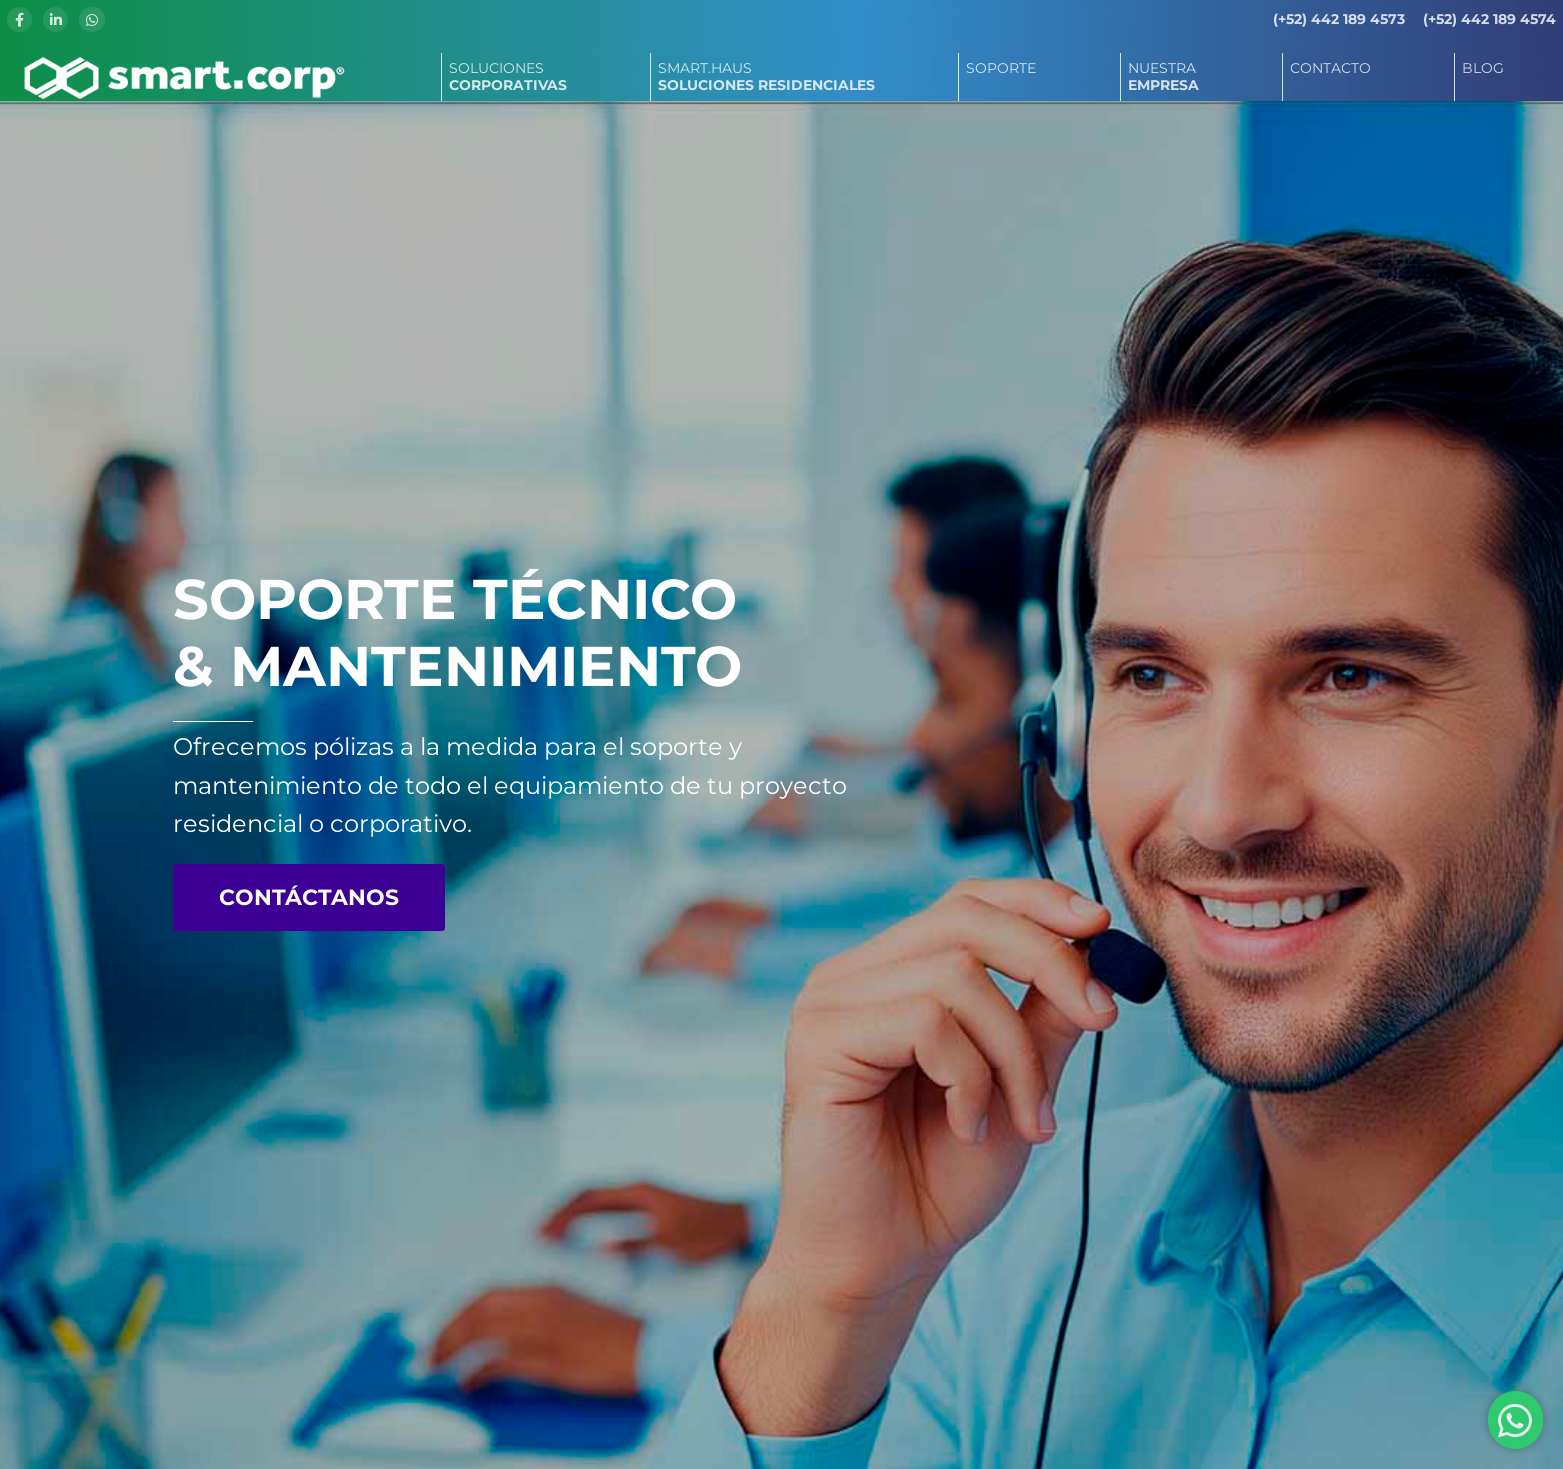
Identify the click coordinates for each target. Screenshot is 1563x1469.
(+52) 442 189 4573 (1339, 19)
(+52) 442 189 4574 (1489, 19)
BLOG (1483, 68)
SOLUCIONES (508, 76)
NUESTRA (1163, 76)
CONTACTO (1330, 68)
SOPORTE (1001, 68)
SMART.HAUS (766, 76)
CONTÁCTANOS (309, 897)
